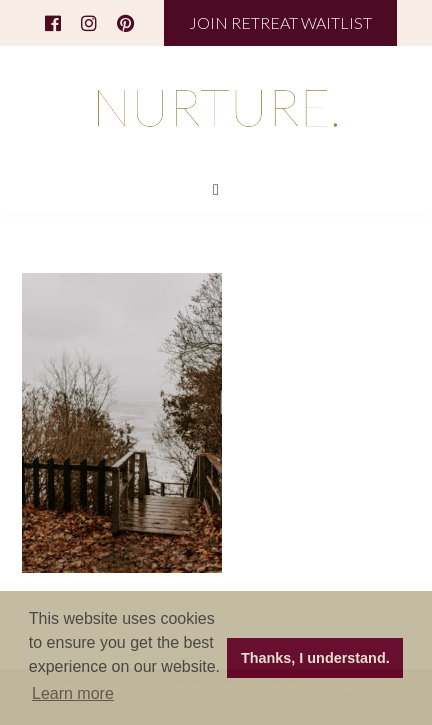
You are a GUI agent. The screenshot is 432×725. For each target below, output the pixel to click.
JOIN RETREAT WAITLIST (280, 22)
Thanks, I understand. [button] (315, 658)
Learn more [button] (73, 693)
